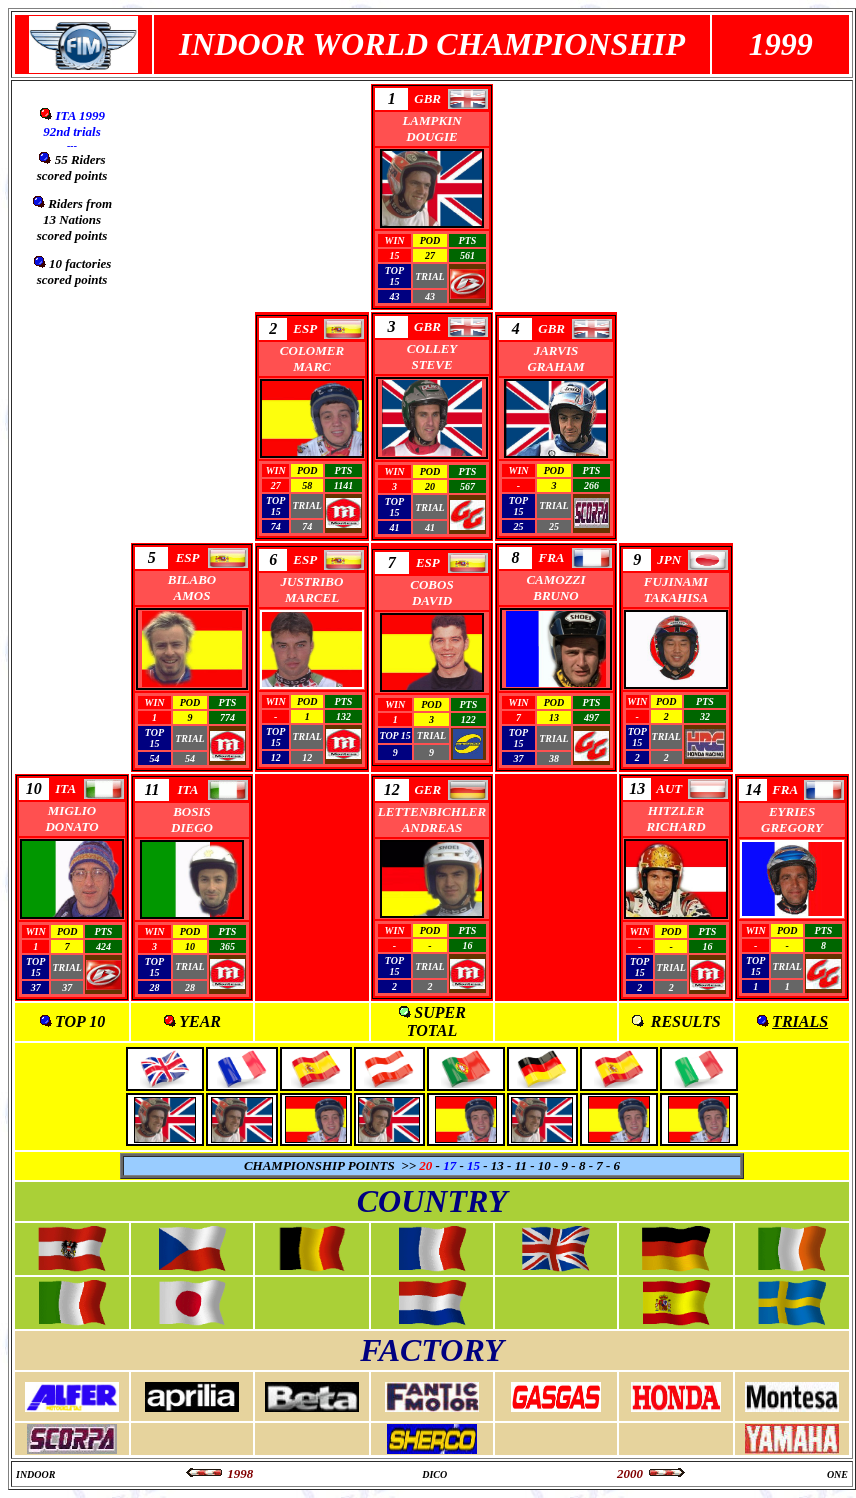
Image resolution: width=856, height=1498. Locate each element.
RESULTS (686, 1021)
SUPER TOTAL (436, 1021)
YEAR (200, 1021)
